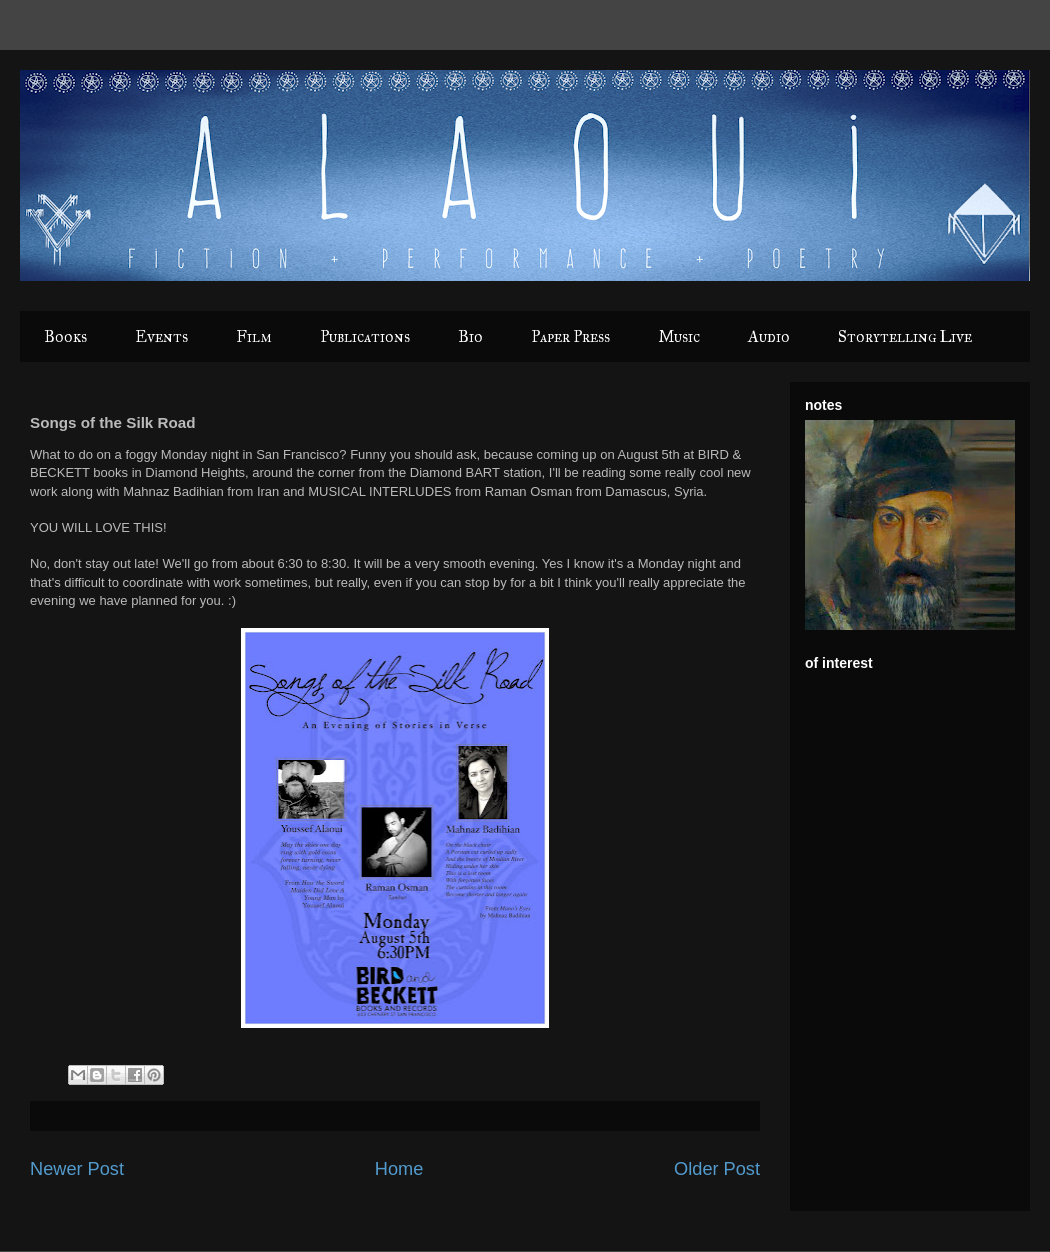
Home (399, 1169)
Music (679, 336)
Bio (470, 336)
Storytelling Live (905, 336)
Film (254, 336)
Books (65, 336)
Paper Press (570, 336)
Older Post (717, 1169)
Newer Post (77, 1169)
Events (161, 336)
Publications (365, 336)
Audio (769, 336)
